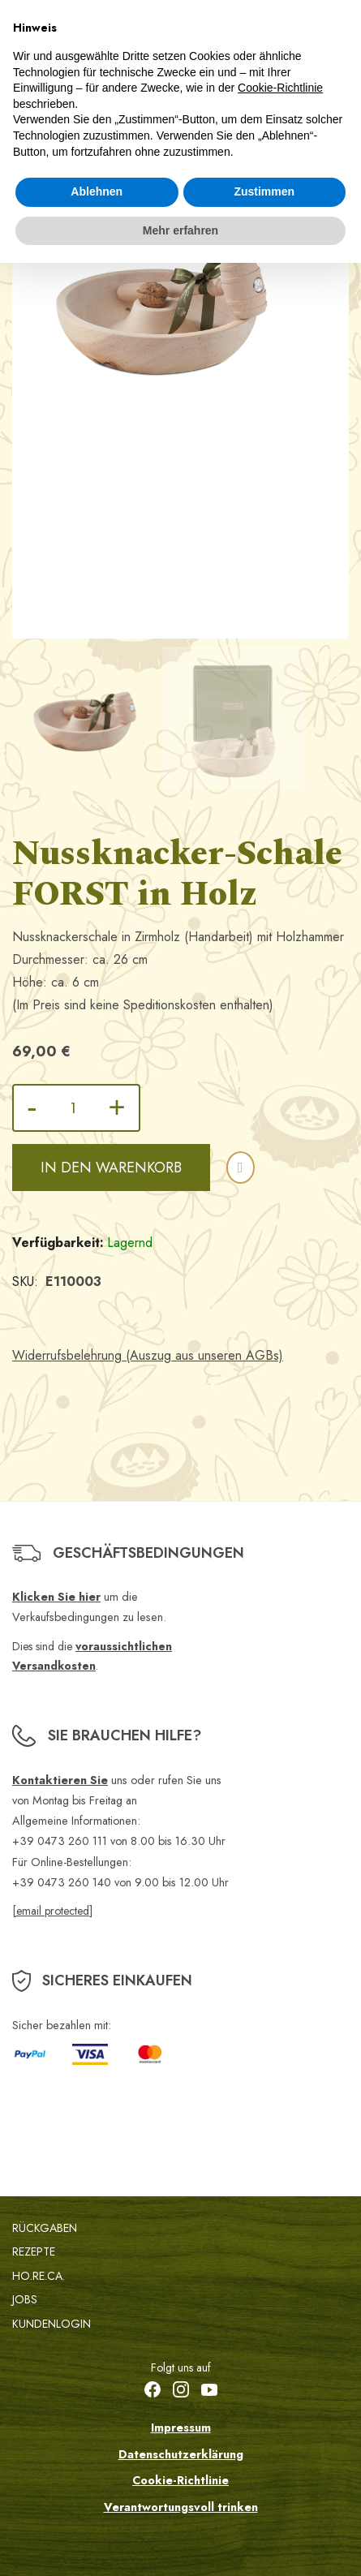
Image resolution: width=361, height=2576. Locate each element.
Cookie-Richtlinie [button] (280, 87)
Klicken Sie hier (56, 1597)
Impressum (181, 2427)
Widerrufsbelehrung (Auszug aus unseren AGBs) (147, 1355)
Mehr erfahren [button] (180, 230)
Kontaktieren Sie (60, 1780)
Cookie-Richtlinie (180, 2480)
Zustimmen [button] (264, 191)
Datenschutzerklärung (180, 2454)
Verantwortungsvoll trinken (181, 2507)
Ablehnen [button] (96, 191)
